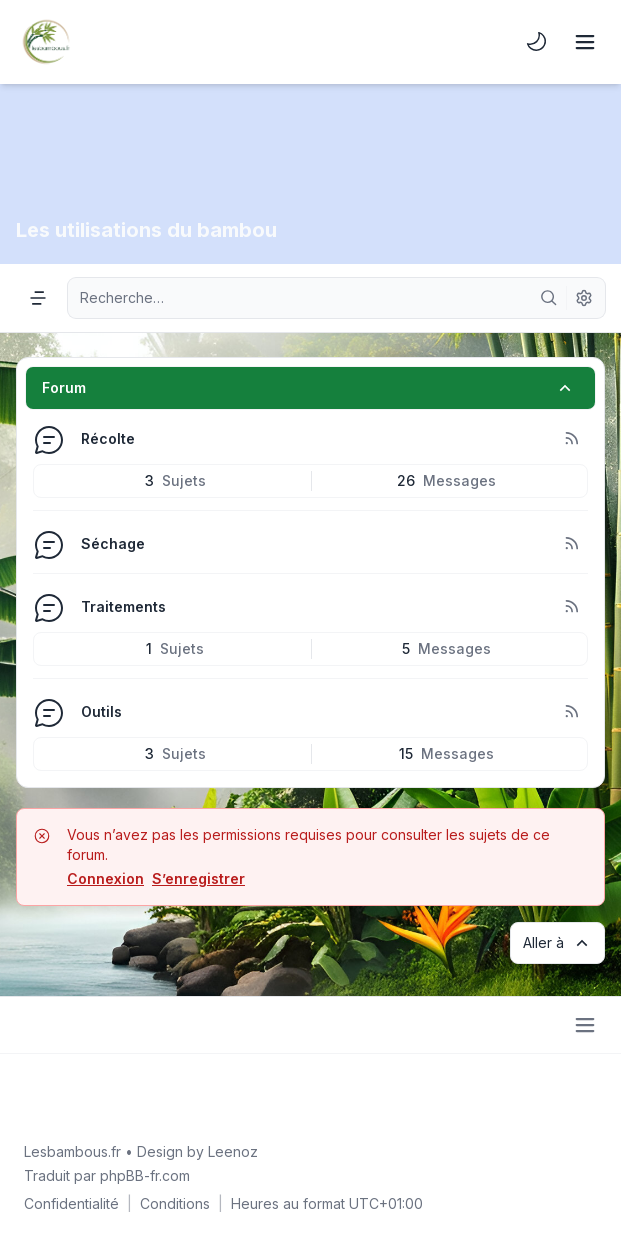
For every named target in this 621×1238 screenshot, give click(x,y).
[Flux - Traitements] (571, 607)
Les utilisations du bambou (146, 230)
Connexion (105, 878)
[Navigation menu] (38, 298)
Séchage (113, 543)
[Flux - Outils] (571, 712)
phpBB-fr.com (145, 1175)
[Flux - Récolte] (571, 439)
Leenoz (233, 1151)
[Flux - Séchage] (571, 544)
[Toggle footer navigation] (585, 1025)
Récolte (108, 438)
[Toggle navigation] (585, 42)
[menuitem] (537, 42)
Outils (101, 711)
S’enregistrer (198, 878)
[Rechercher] (549, 298)
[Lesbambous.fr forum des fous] (46, 42)
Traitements (123, 606)
